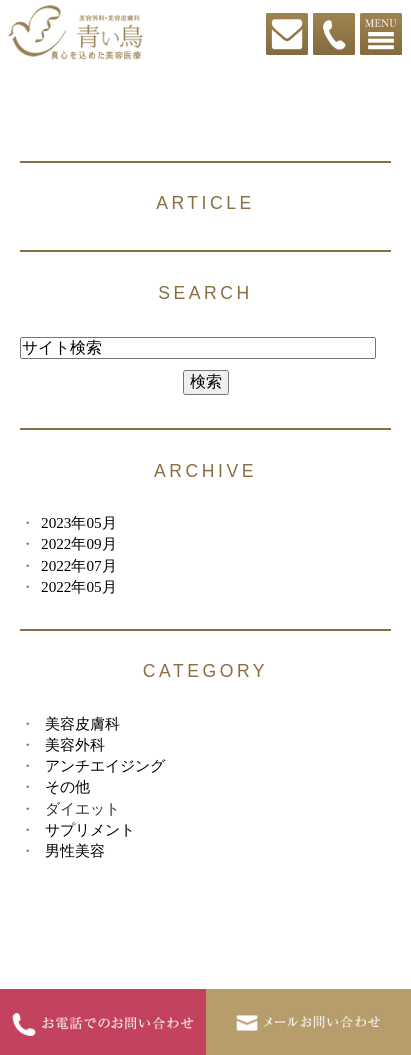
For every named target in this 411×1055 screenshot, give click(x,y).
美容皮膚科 (82, 723)
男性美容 (75, 850)
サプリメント (90, 829)
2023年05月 (79, 522)
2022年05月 (79, 586)
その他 (67, 786)
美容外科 (75, 744)
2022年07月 (79, 565)
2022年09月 (79, 543)
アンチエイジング (105, 765)
